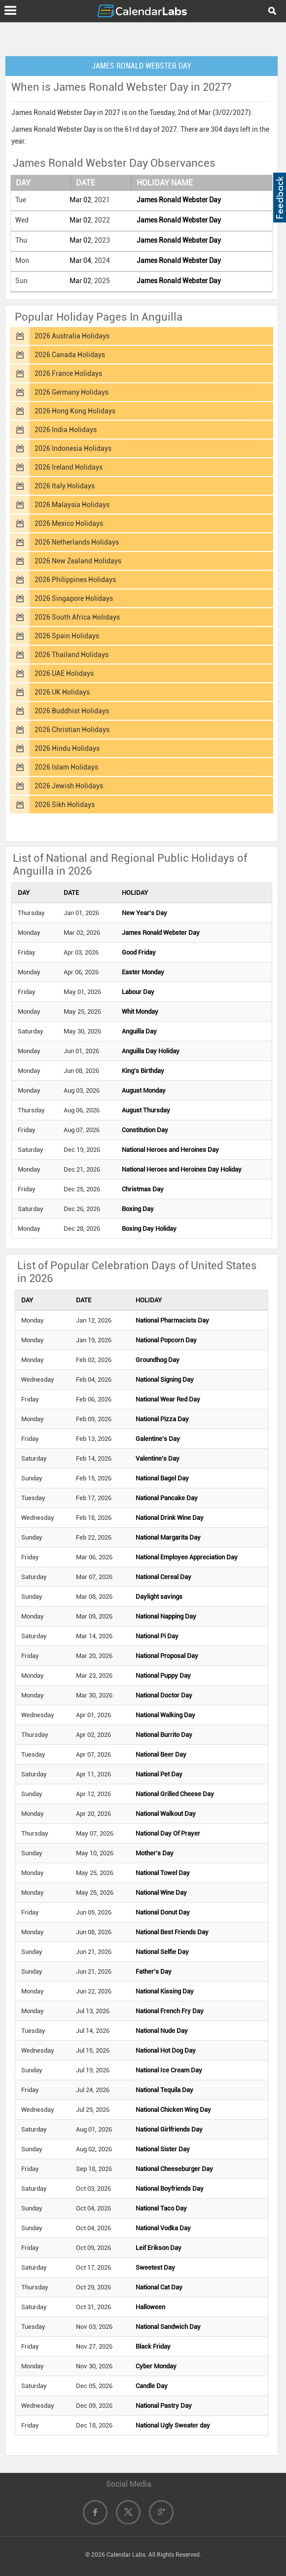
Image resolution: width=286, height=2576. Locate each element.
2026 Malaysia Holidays (72, 505)
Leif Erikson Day (158, 2247)
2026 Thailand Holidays (71, 655)
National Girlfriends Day (169, 2129)
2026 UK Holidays (62, 692)
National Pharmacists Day (172, 1320)
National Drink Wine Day (170, 1517)
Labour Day (138, 991)
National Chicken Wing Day (173, 2109)
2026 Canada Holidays (70, 355)
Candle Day (152, 2386)
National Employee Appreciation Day (187, 1557)
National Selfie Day (162, 1951)
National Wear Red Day (168, 1399)
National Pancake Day (167, 1498)
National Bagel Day (162, 1478)
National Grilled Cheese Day (175, 1794)
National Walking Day (165, 1715)
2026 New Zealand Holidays (78, 561)
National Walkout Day (166, 1813)
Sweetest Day (155, 2267)
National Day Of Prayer (168, 1833)
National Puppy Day (163, 1675)
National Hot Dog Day (166, 2050)
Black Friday (153, 2346)
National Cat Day (159, 2287)
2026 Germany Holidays (71, 392)
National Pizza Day (162, 1419)
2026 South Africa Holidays (77, 617)
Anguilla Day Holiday (150, 1051)
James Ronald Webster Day (179, 200)
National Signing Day (165, 1379)
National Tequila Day (164, 2090)
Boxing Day (138, 1209)
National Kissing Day (165, 1991)
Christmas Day (143, 1189)
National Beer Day (161, 1754)
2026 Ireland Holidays (69, 467)
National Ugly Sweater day (173, 2425)
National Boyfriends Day (170, 2188)
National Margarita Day (168, 1537)
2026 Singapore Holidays (74, 598)
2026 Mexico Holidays (69, 523)
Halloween (150, 2307)
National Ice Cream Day (169, 2070)
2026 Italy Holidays (65, 486)
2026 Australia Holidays (72, 336)
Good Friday (139, 952)
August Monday (144, 1090)
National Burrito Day (164, 1734)
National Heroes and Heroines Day (170, 1149)
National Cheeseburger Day (174, 2168)
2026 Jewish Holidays (69, 786)
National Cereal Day (163, 1577)
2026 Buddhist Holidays (72, 711)
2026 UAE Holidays (64, 673)
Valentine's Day (157, 1458)
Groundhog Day (157, 1359)
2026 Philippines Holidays (75, 580)
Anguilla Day (139, 1031)
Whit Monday (140, 1011)
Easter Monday (143, 972)
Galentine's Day (158, 1438)
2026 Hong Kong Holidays (75, 411)
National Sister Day (163, 2149)
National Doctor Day (164, 1695)
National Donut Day (163, 1912)
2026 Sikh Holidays (65, 805)
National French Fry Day (170, 2011)
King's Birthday (143, 1070)
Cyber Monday (156, 2366)
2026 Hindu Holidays (67, 748)
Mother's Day (155, 1853)
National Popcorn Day (166, 1340)
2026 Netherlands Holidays (77, 542)
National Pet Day (159, 1774)
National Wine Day (161, 1892)
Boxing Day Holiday (149, 1228)
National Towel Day (163, 1873)
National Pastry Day (164, 2405)
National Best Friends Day (172, 1932)
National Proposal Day (167, 1655)
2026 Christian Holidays (72, 730)
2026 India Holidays (66, 430)
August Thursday (146, 1110)
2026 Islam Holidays (66, 767)
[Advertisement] (143, 37)
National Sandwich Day (168, 2326)
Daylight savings (159, 1596)
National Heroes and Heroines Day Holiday (182, 1169)
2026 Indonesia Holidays (73, 448)
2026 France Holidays (68, 373)
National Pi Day (157, 1636)
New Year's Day (144, 913)
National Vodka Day (163, 2228)
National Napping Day (166, 1616)
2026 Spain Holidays (67, 636)
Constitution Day (145, 1130)
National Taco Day (161, 2208)
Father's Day (154, 1971)
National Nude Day (162, 2030)
